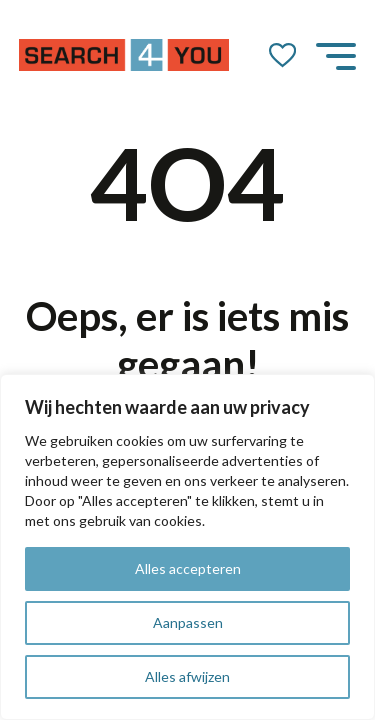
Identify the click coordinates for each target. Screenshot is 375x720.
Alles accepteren (188, 568)
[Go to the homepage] (124, 55)
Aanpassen (188, 622)
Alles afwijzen (187, 676)
